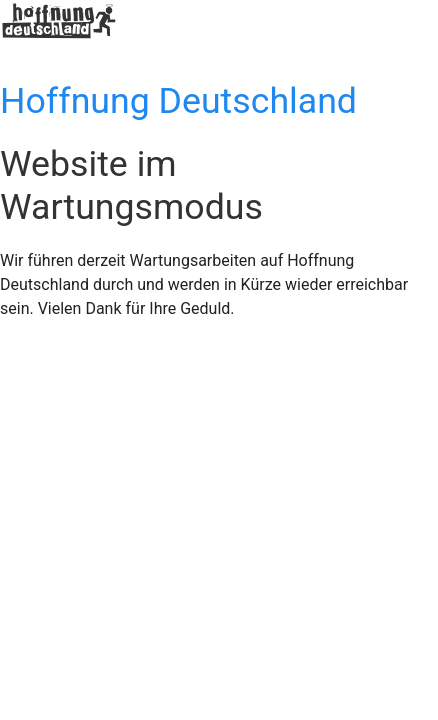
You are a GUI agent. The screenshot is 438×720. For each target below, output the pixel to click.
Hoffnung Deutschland (178, 101)
